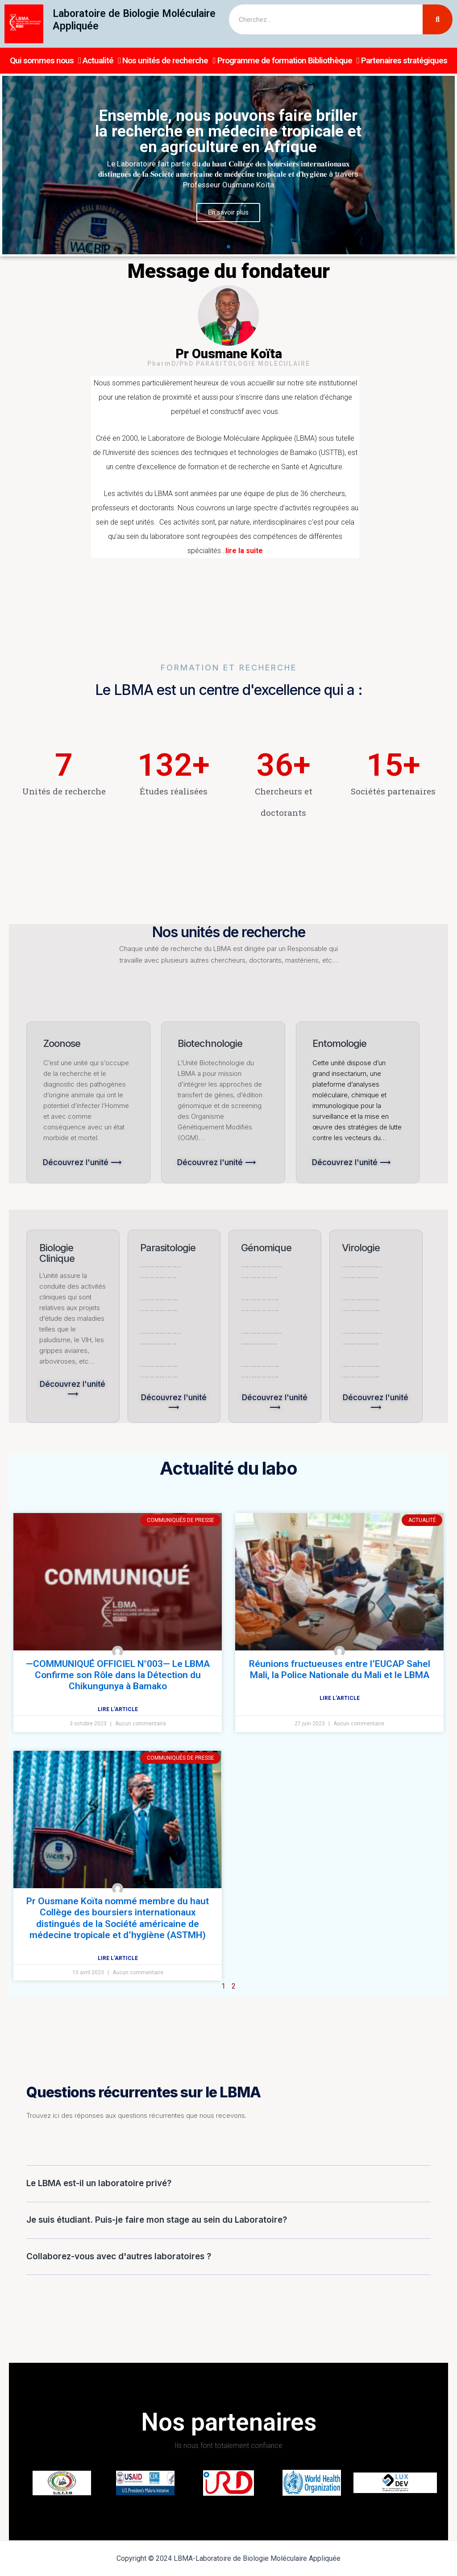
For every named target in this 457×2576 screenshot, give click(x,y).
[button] (219, 246)
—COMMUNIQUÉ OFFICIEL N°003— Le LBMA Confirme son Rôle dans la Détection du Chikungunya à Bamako (118, 1674)
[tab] (228, 2184)
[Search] (438, 19)
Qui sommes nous (45, 60)
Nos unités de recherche (168, 60)
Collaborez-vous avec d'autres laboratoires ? (118, 2256)
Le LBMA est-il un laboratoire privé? (98, 2183)
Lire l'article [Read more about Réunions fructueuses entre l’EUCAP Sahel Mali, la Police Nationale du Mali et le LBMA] (340, 1698)
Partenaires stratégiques (404, 60)
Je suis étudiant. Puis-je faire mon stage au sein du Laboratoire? (156, 2220)
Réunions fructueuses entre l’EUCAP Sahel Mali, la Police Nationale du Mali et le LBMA (339, 1669)
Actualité (101, 60)
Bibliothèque (333, 60)
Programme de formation (261, 60)
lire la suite (244, 550)
